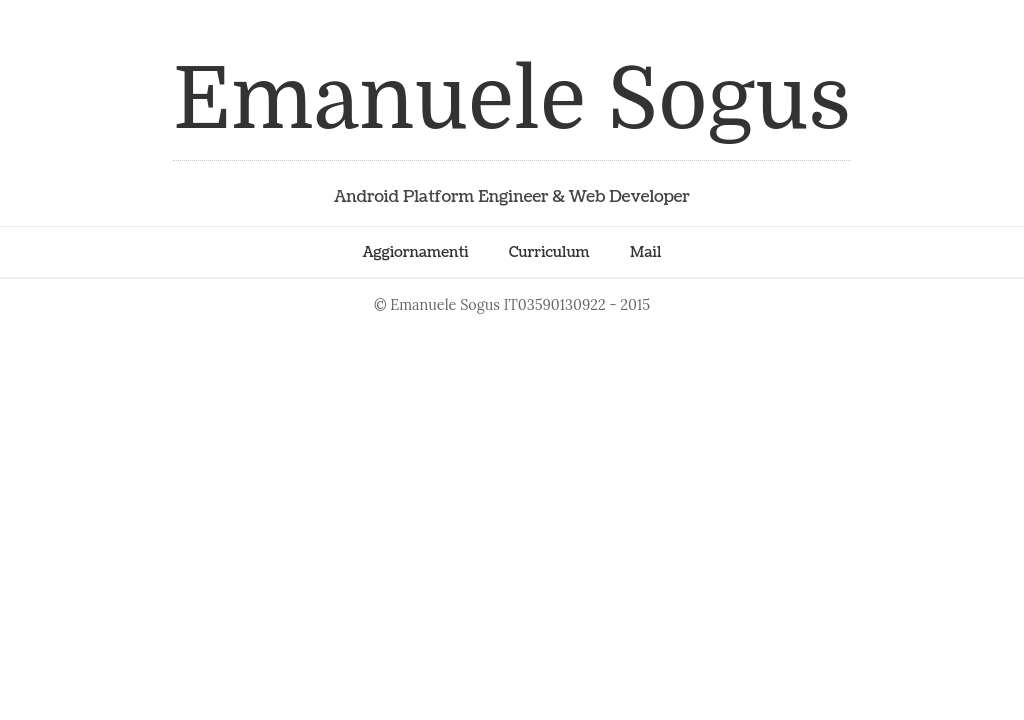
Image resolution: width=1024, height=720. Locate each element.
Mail (645, 252)
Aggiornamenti (416, 252)
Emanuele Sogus (512, 100)
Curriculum (549, 252)
